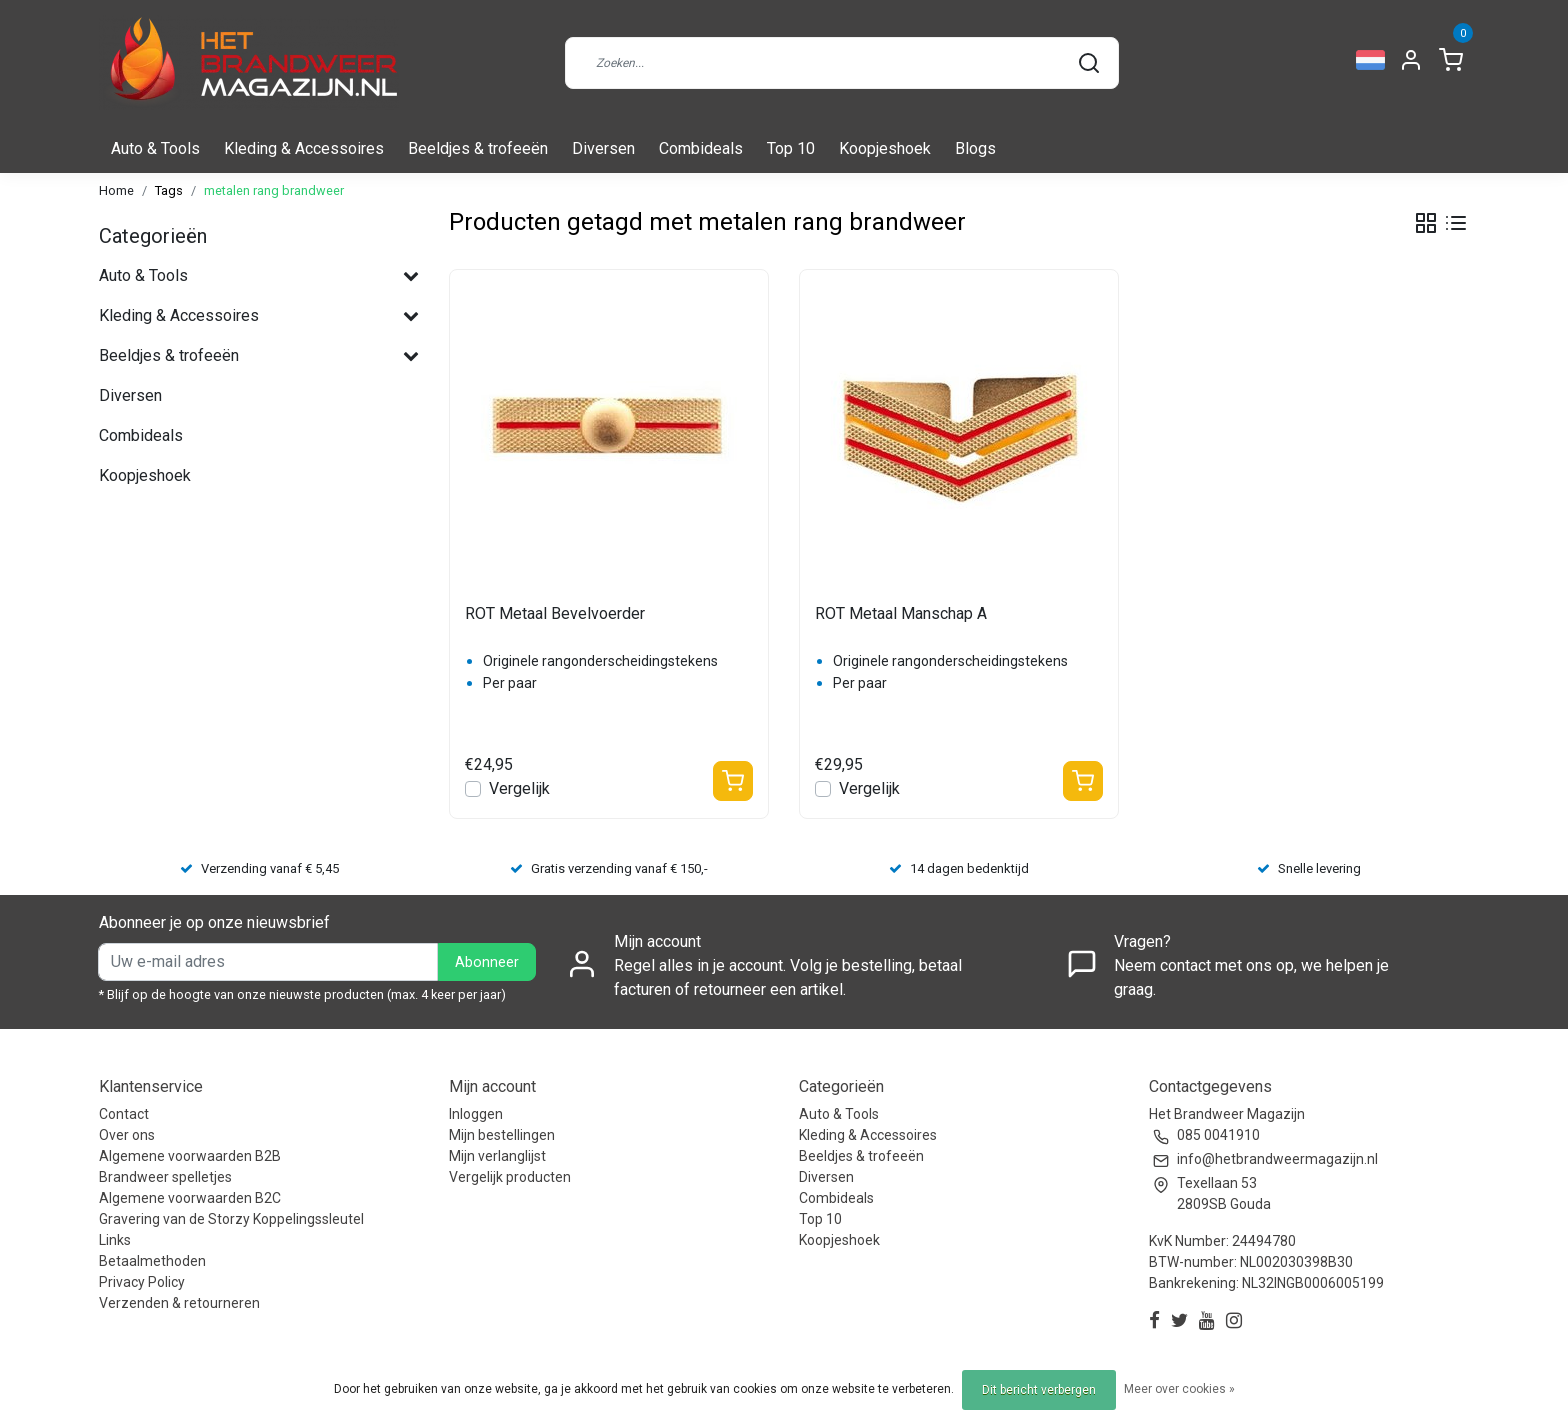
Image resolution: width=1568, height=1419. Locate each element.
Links (115, 1240)
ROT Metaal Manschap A (901, 613)
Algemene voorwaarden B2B (190, 1156)
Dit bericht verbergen (1039, 1390)
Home (116, 190)
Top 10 (791, 148)
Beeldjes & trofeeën (478, 148)
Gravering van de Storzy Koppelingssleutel (231, 1219)
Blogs (975, 148)
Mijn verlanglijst (497, 1156)
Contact (124, 1114)
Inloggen (476, 1114)
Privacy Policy (142, 1282)
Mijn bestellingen (502, 1135)
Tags (169, 190)
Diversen (603, 148)
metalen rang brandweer (274, 190)
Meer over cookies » (1179, 1389)
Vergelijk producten (510, 1177)
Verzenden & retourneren (179, 1303)
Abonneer (487, 962)
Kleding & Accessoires (304, 148)
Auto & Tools (155, 148)
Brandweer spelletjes (165, 1177)
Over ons (127, 1135)
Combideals (701, 148)
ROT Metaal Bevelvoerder (555, 613)
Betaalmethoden (152, 1261)
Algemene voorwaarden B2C (190, 1198)
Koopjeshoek (885, 148)
